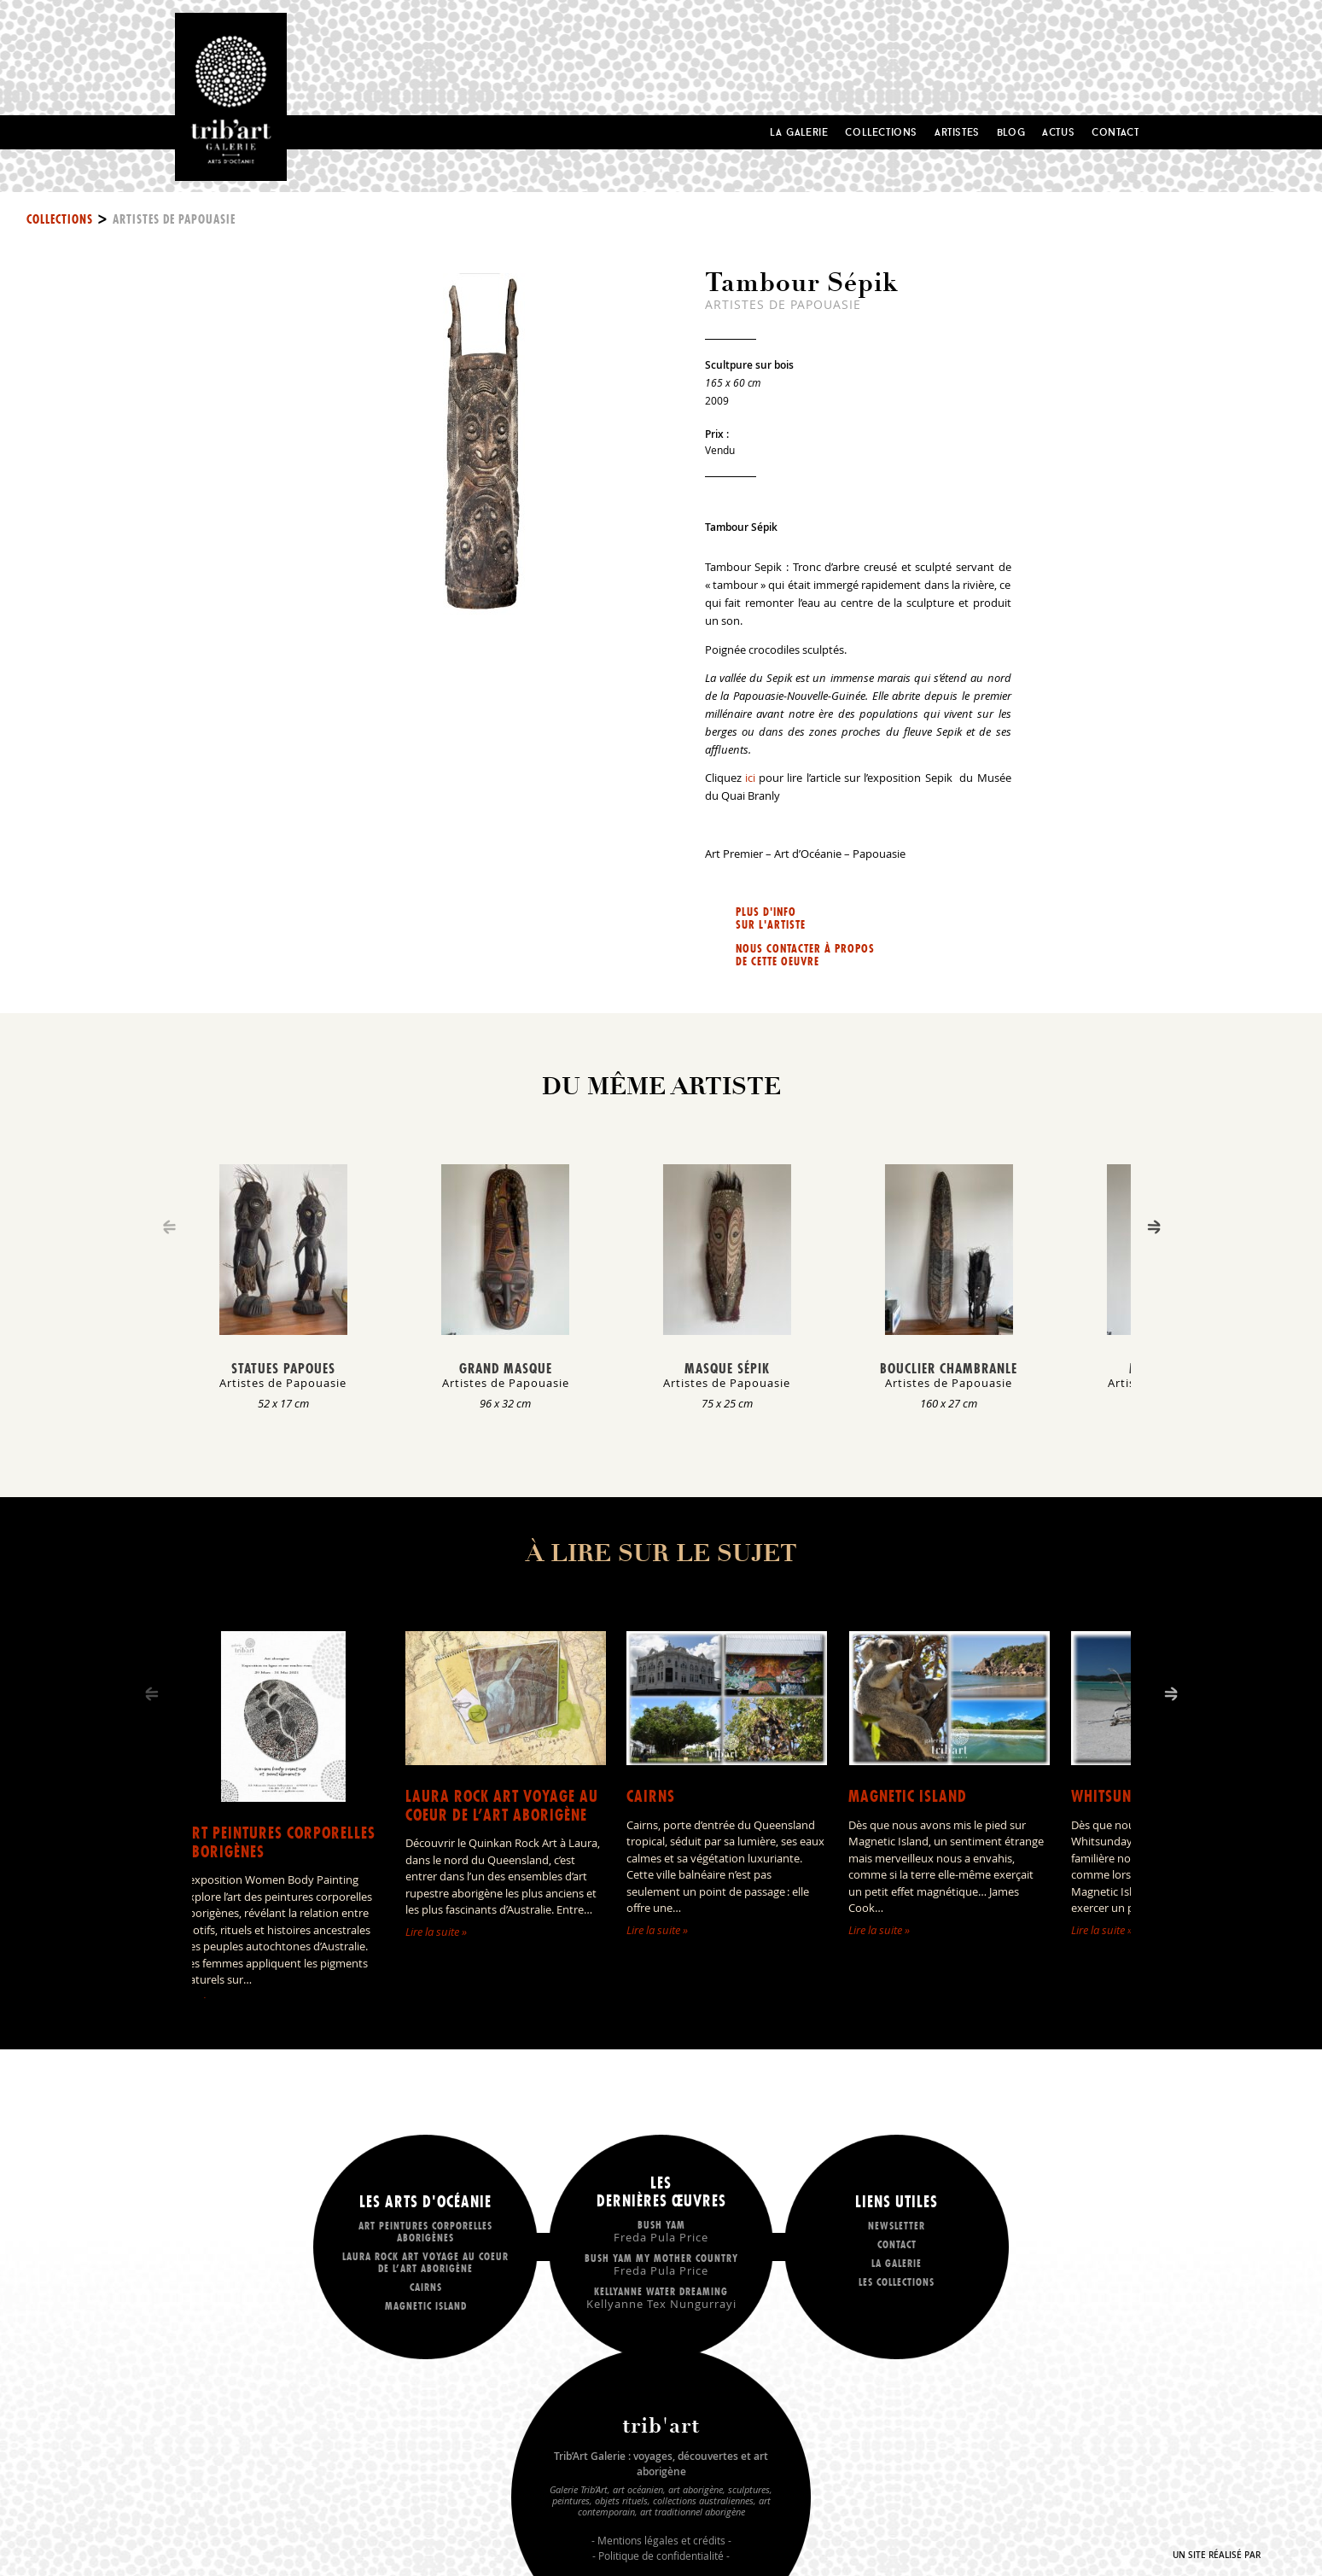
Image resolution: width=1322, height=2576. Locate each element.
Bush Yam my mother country (661, 2264)
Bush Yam (661, 2230)
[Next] (1154, 1227)
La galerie (896, 2263)
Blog (1011, 131)
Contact (1115, 131)
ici (750, 777)
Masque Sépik (727, 1368)
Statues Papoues (283, 1368)
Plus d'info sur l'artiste (771, 918)
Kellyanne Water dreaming (661, 2297)
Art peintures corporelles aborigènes (279, 1842)
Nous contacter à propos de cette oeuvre (805, 955)
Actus (1058, 131)
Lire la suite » (436, 1931)
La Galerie (799, 131)
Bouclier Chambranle (948, 1368)
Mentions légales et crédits (661, 2540)
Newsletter (896, 2225)
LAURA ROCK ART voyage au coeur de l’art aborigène (501, 1805)
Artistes (957, 131)
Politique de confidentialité (661, 2555)
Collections (881, 131)
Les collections (897, 2282)
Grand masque (505, 1368)
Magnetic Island (907, 1796)
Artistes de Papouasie (174, 219)
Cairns (650, 1796)
